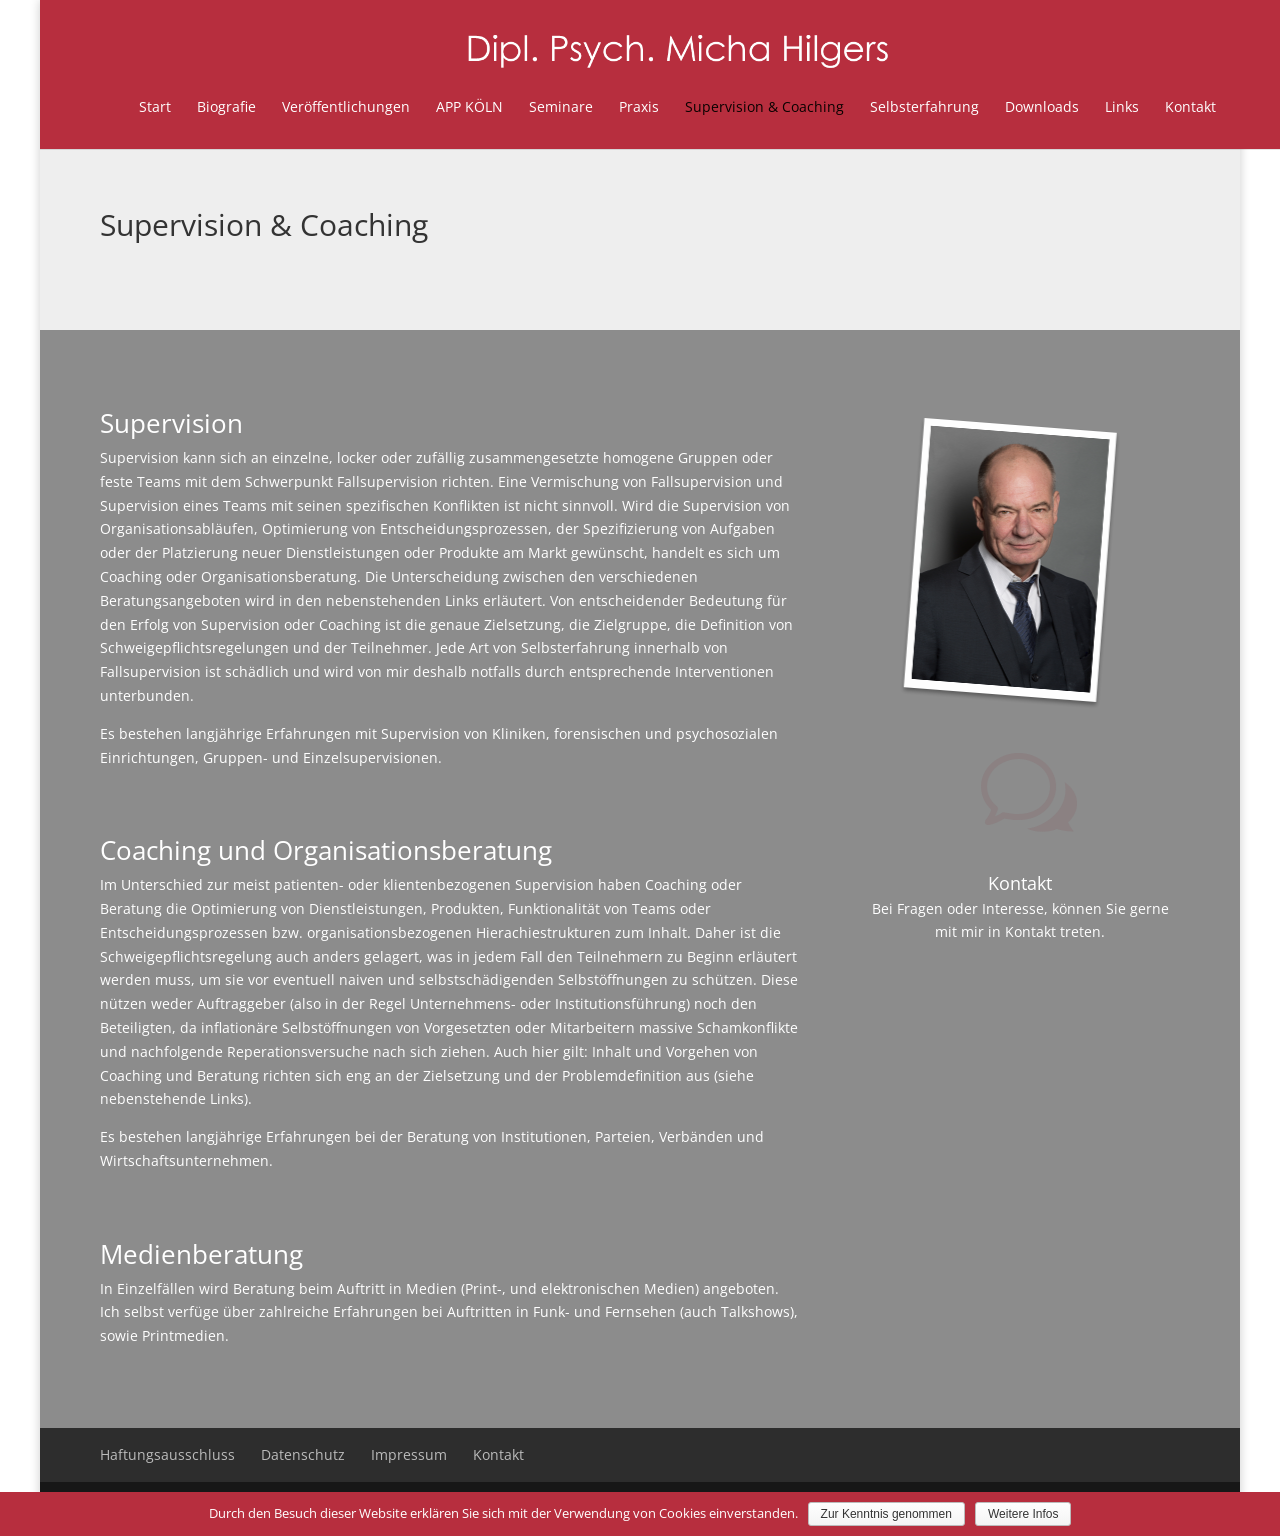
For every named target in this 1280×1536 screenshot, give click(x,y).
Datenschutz (303, 1454)
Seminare (524, 106)
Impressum (409, 1454)
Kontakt (1153, 106)
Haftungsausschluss (167, 1454)
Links (1085, 106)
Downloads (1005, 106)
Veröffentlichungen (309, 106)
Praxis (602, 106)
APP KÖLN (432, 106)
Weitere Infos (1023, 1514)
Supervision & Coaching (727, 106)
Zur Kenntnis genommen (886, 1514)
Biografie (189, 106)
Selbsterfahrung (887, 106)
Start (118, 106)
